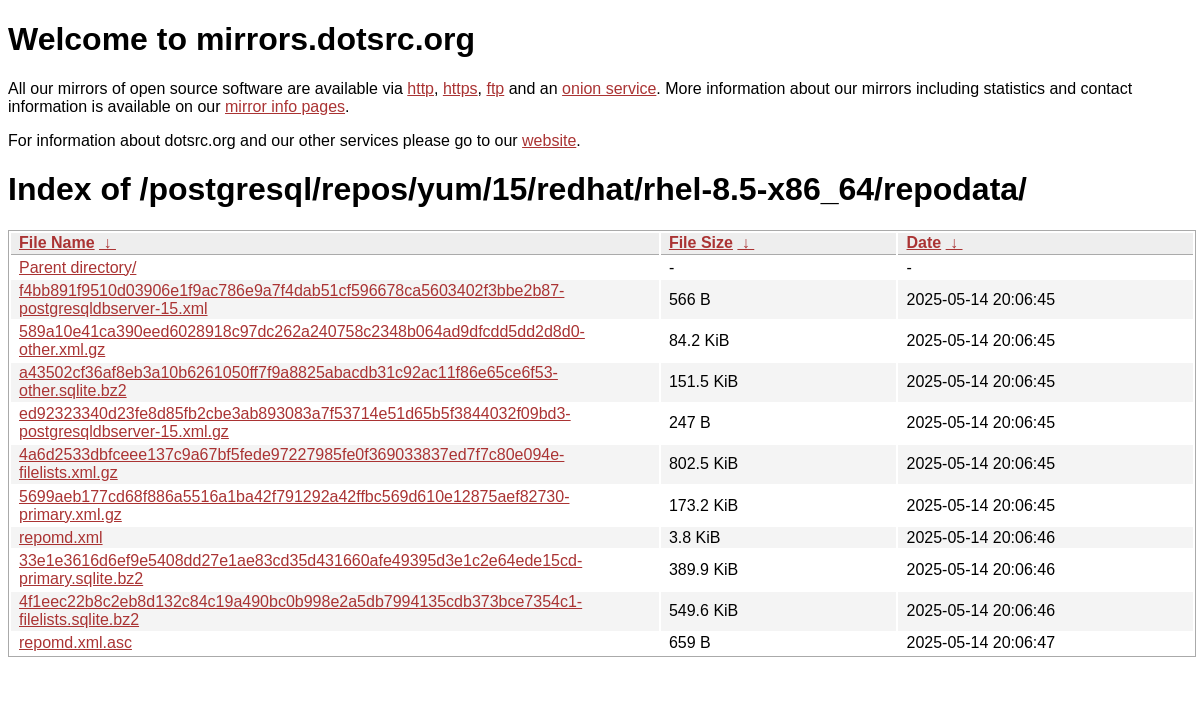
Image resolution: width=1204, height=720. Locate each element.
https (460, 88)
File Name (57, 242)
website (549, 140)
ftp (495, 88)
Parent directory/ (77, 267)
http (420, 88)
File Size (701, 242)
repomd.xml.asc (75, 642)
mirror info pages (285, 106)
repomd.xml (61, 537)
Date (923, 242)
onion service (609, 88)
